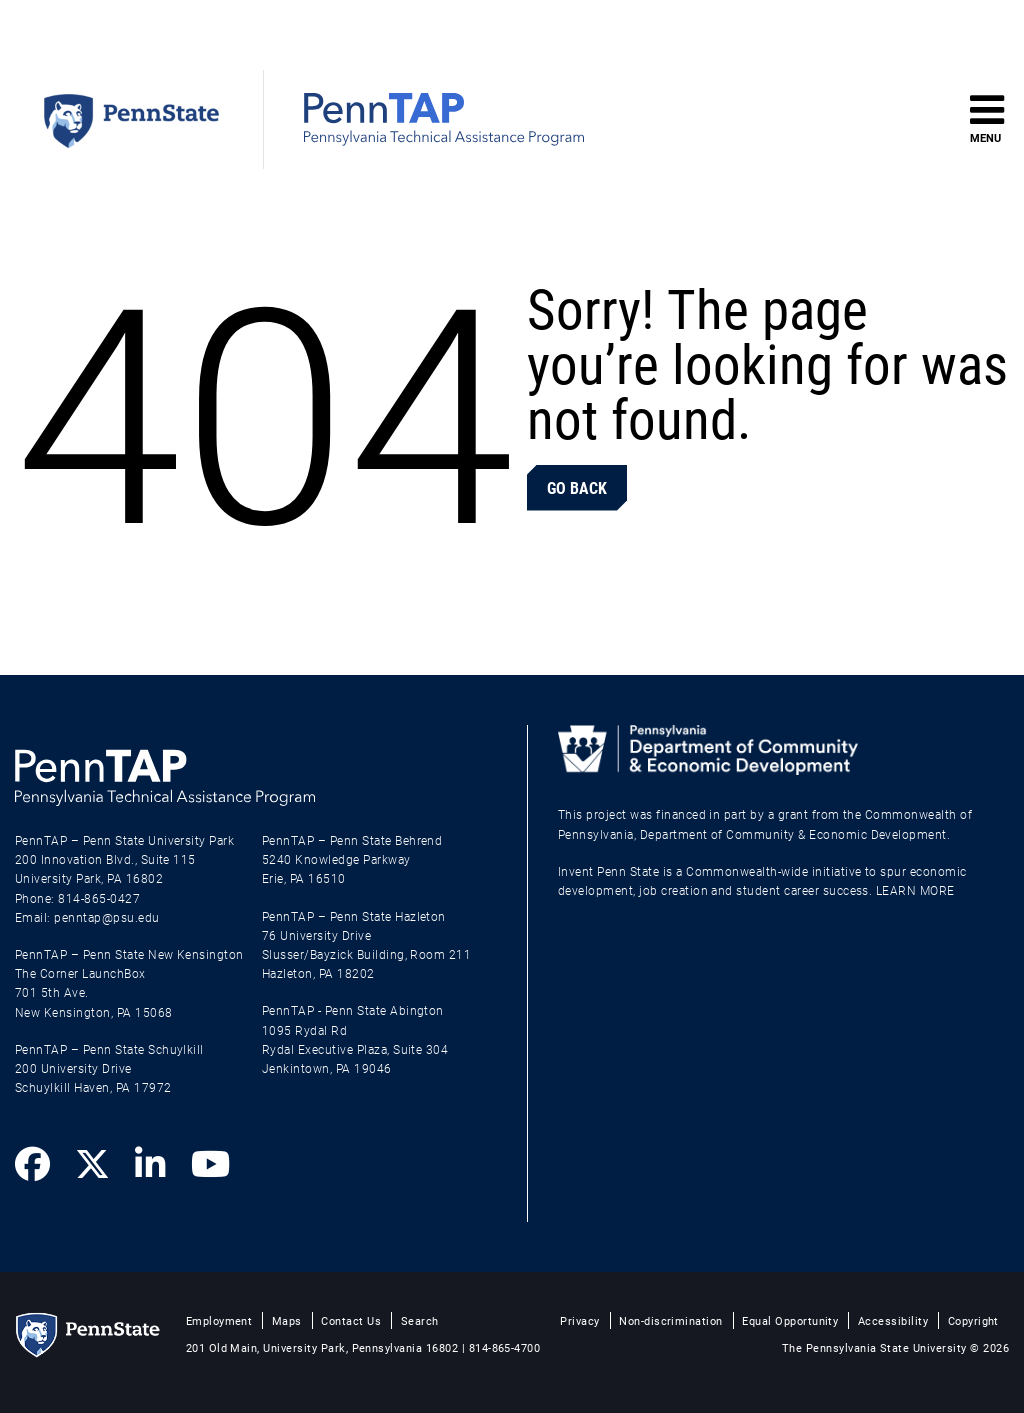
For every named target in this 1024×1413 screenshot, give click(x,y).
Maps (287, 1320)
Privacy (579, 1320)
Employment (219, 1320)
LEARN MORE (915, 890)
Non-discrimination (671, 1320)
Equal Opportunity (790, 1320)
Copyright (973, 1320)
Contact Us (351, 1320)
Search (420, 1320)
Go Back (577, 487)
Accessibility (893, 1320)
